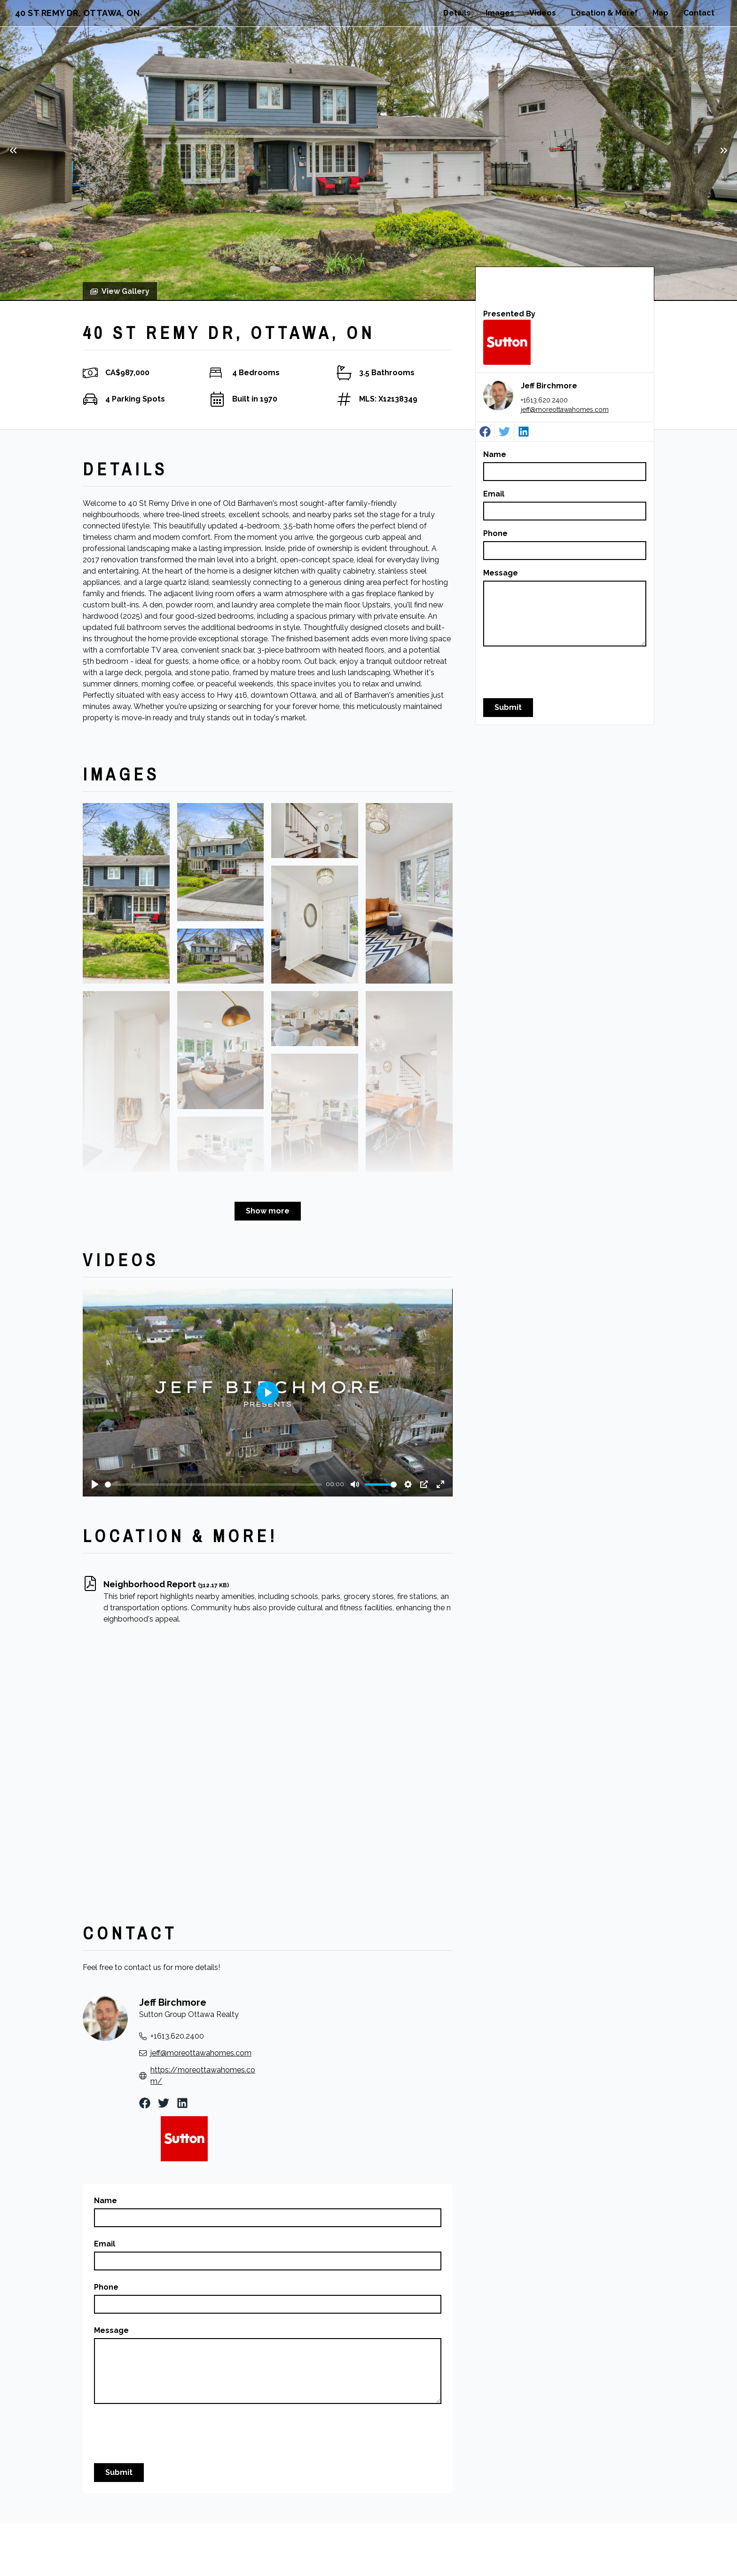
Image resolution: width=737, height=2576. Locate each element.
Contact (698, 12)
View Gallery (119, 291)
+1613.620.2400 (544, 400)
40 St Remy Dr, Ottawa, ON (77, 13)
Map (660, 12)
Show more (268, 1210)
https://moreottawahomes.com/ (202, 2075)
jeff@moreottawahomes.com (565, 409)
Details (456, 12)
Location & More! (604, 12)
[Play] (94, 1484)
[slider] (213, 1484)
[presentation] (554, 672)
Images (500, 12)
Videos (542, 12)
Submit (508, 707)
